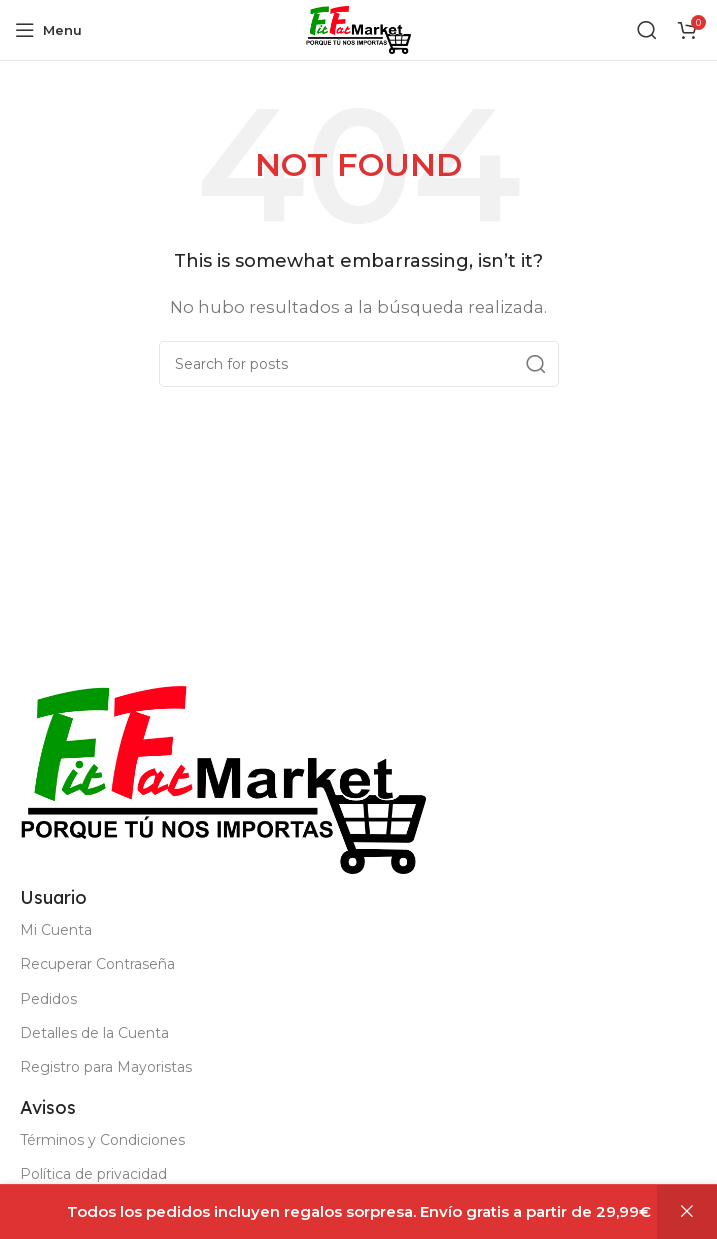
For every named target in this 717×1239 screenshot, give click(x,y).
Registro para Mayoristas (106, 1067)
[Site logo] (358, 28)
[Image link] (223, 778)
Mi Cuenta (56, 930)
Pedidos (48, 999)
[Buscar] (647, 30)
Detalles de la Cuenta (94, 1033)
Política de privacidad (93, 1174)
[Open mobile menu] (48, 30)
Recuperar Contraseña (97, 964)
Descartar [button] (687, 1212)
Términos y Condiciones (102, 1140)
